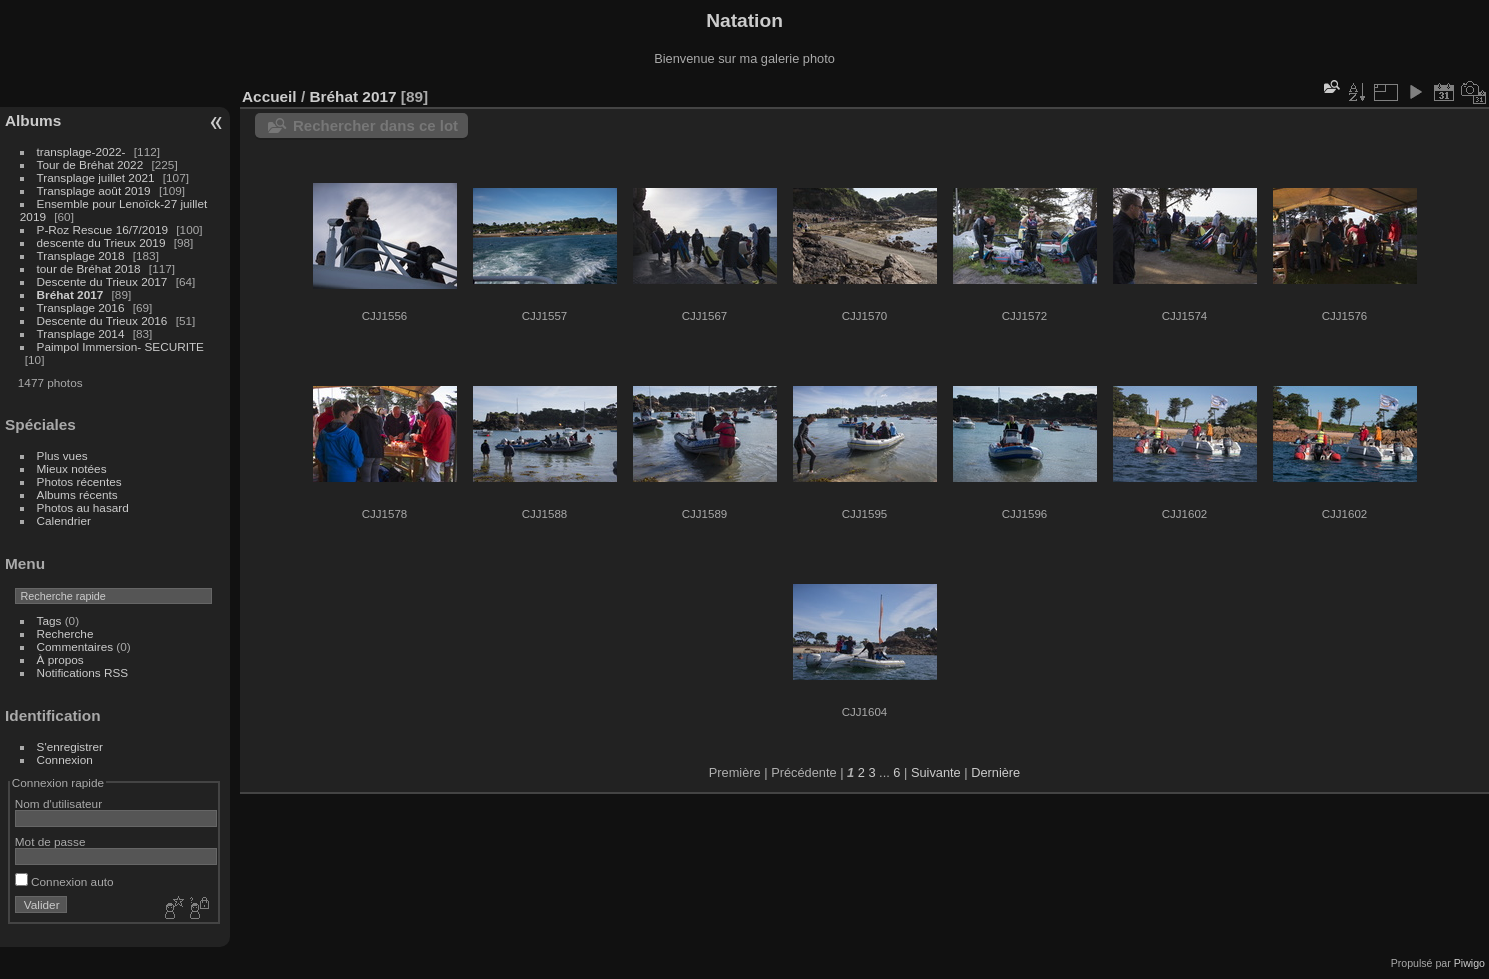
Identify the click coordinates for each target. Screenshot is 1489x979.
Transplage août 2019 (94, 190)
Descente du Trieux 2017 (102, 281)
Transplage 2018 (81, 255)
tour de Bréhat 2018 (89, 268)
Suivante (936, 772)
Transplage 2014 (81, 333)
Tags (49, 620)
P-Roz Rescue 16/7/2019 (102, 229)
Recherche (65, 633)
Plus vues (62, 455)
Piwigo (1469, 963)
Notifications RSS (83, 672)
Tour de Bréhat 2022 (90, 164)
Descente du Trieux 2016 (102, 320)
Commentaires (75, 646)
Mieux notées (72, 468)
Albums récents (77, 494)
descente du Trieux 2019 (101, 242)
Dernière (995, 772)
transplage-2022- (81, 151)
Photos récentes (79, 481)
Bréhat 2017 (70, 294)
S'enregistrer (70, 746)
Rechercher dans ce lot (375, 125)
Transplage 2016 (81, 307)
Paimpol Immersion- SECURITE (120, 346)
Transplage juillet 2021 (96, 177)
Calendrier (64, 520)
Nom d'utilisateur (58, 803)
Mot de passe (50, 841)
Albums (33, 120)
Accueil (269, 96)
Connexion (65, 759)
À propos (60, 659)
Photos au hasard (83, 507)
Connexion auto (64, 881)
